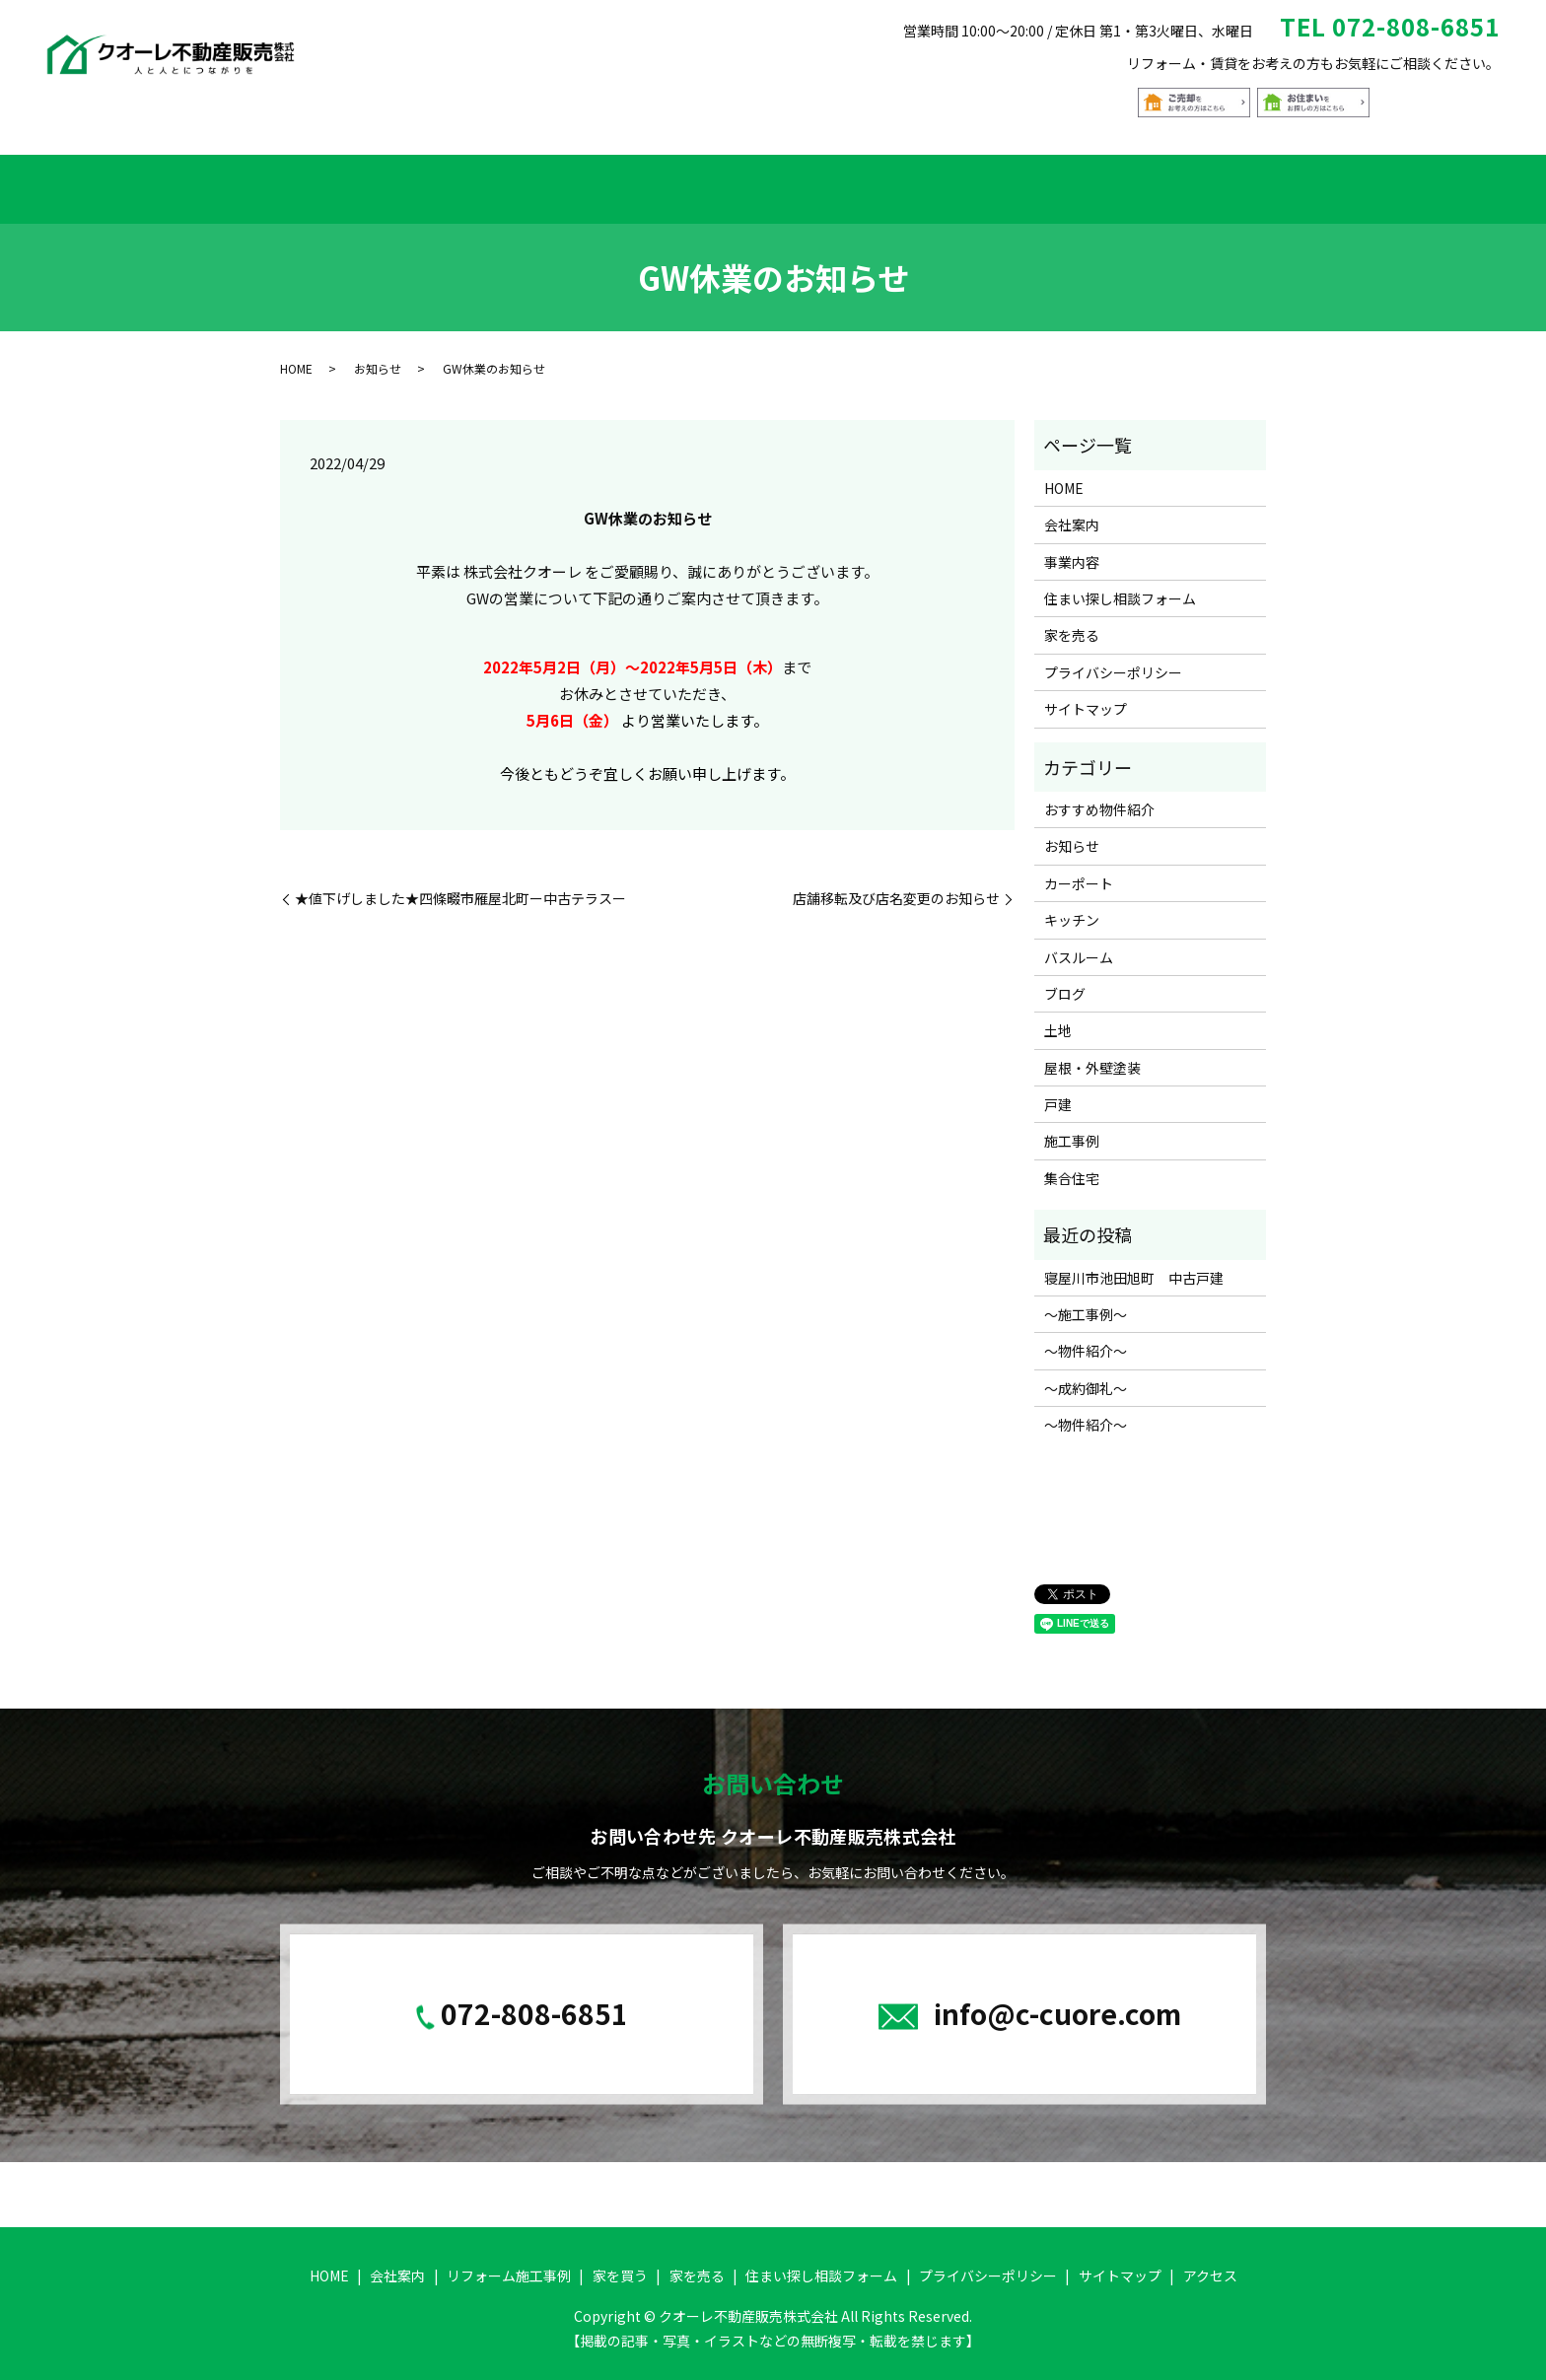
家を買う (667, 182)
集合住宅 (1071, 1165)
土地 (1058, 1018)
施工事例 (1071, 1129)
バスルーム (1078, 944)
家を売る (921, 182)
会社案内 (397, 182)
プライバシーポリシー (1113, 659)
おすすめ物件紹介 (795, 182)
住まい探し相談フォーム (1073, 182)
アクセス (1226, 182)
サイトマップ (1085, 696)
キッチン (1071, 907)
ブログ (1065, 981)
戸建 (1058, 1091)
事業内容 (1071, 549)
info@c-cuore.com (1057, 2000)
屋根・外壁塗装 (1092, 1055)
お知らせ (377, 355)
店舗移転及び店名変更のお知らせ (896, 885)
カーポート (1078, 870)
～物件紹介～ (1085, 1339)
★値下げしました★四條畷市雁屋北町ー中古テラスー (460, 885)
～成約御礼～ (1085, 1375)
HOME (311, 182)
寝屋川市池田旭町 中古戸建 (1134, 1265)
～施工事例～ (1085, 1301)
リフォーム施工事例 (532, 182)
